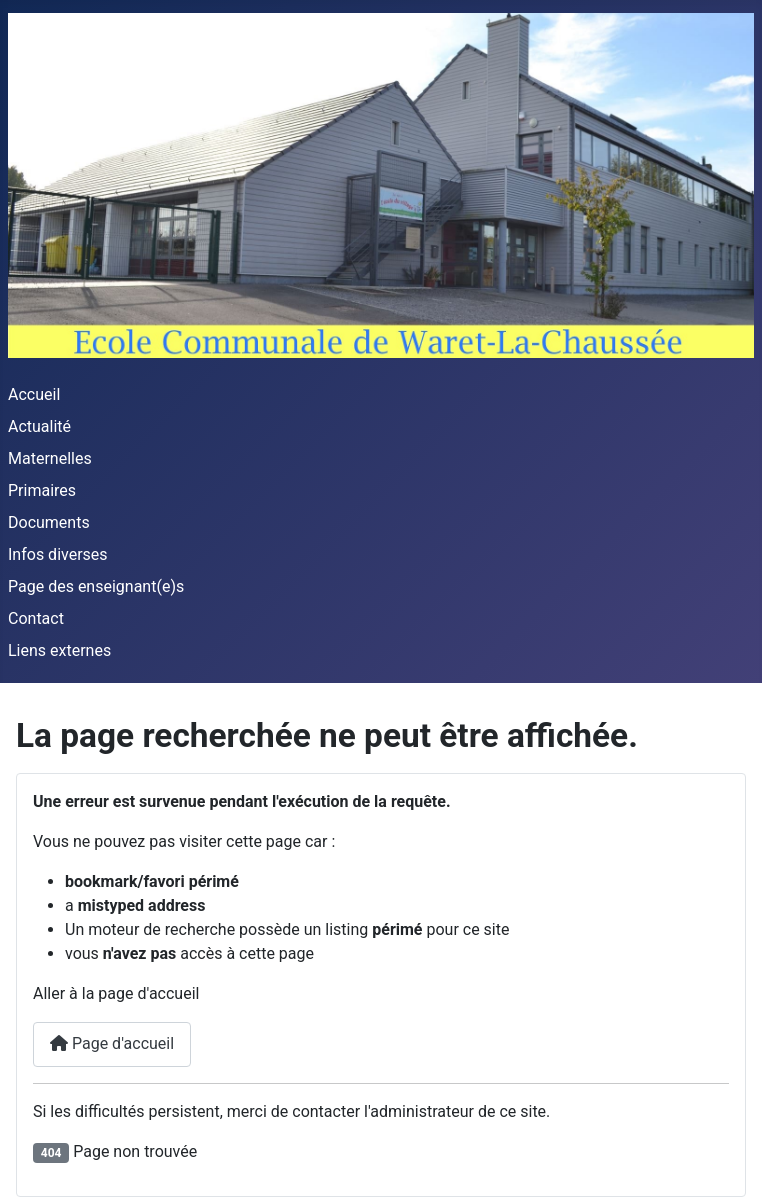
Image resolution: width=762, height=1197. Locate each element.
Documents (49, 522)
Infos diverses (58, 554)
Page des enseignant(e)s (96, 586)
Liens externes (59, 650)
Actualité (39, 426)
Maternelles (50, 458)
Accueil (34, 394)
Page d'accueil (112, 1043)
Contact (36, 618)
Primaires (42, 490)
